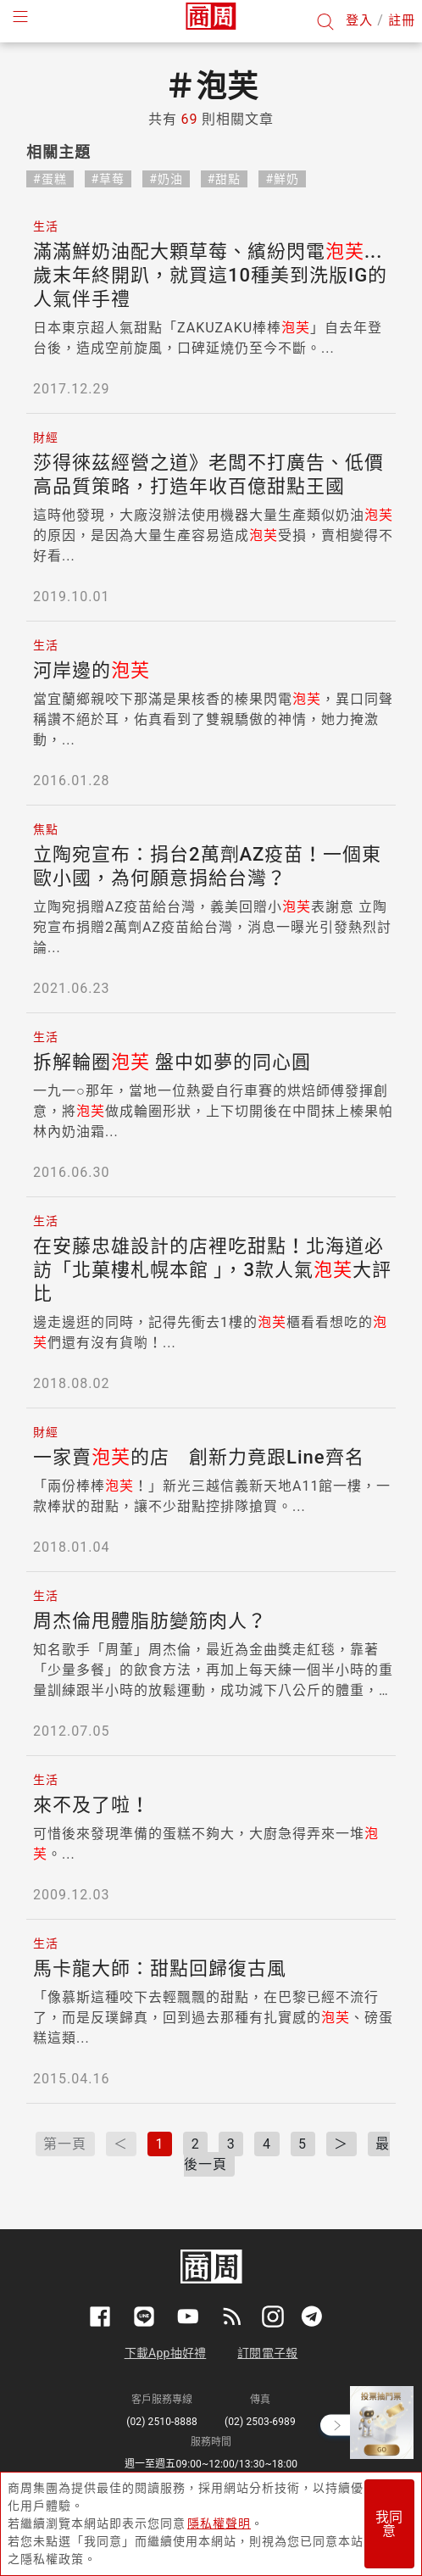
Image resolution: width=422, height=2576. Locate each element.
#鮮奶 (282, 179)
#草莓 (108, 179)
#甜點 (225, 179)
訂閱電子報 (267, 2353)
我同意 (389, 2524)
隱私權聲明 (219, 2523)
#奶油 (166, 179)
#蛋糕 (50, 179)
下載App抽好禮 (166, 2353)
